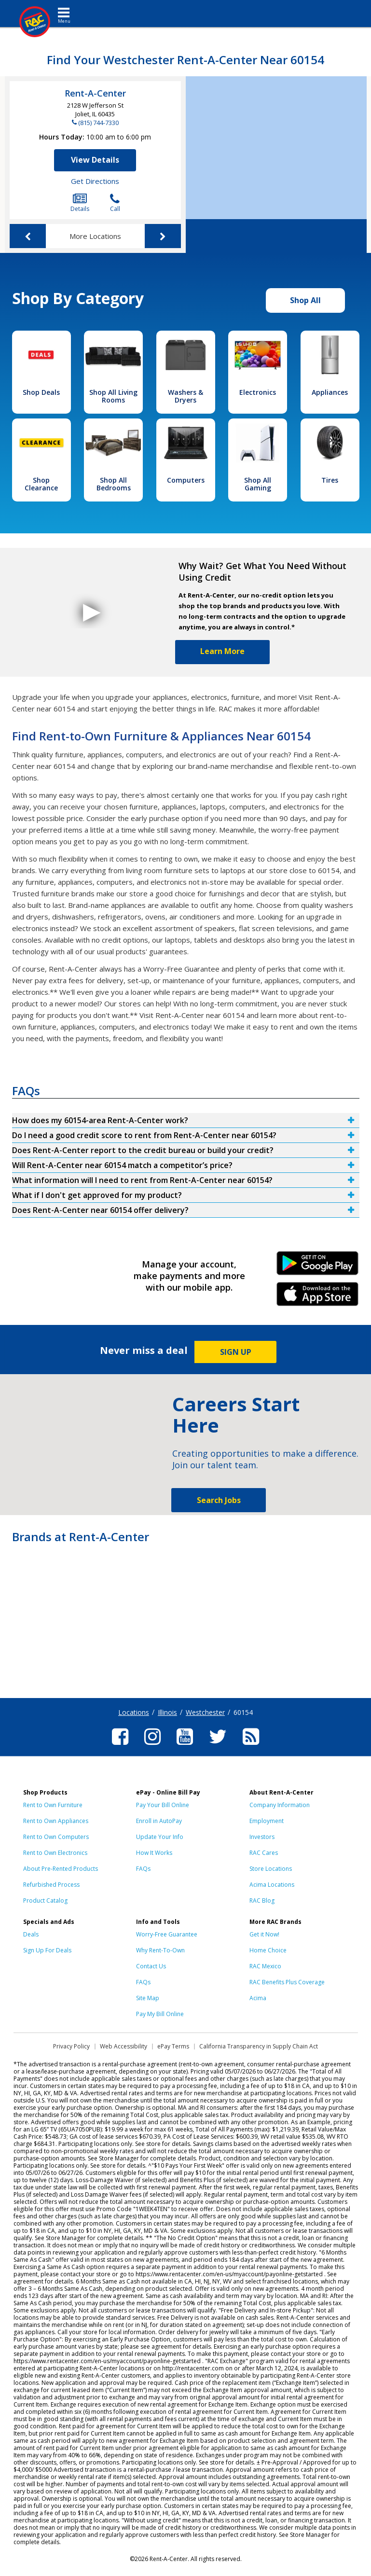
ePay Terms (173, 2046)
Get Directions (95, 181)
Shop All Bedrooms (113, 483)
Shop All (305, 300)
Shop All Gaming (257, 483)
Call (115, 203)
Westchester (205, 1712)
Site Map (147, 1998)
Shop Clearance (41, 483)
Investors (262, 1837)
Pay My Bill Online (160, 2014)
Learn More (222, 651)
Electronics (257, 392)
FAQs (143, 1869)
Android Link (317, 1266)
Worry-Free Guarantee (166, 1934)
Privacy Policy (71, 2046)
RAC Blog (262, 1900)
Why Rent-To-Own (160, 1950)
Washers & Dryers (185, 396)
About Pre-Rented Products (60, 1869)
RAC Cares (263, 1853)
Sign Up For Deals (47, 1950)
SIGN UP (235, 1352)
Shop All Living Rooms (113, 396)
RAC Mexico (265, 1966)
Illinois (167, 1712)
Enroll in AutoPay (159, 1821)
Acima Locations (271, 1884)
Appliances (330, 392)
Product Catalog (45, 1900)
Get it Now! (264, 1934)
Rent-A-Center (95, 93)
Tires (329, 480)
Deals (31, 1934)
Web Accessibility (123, 2046)
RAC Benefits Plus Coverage (287, 1982)
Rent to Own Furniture (52, 1805)
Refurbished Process (51, 1884)
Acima (257, 1998)
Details (79, 203)
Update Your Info (159, 1837)
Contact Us (151, 1966)
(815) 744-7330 (98, 122)
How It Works (154, 1853)
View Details (95, 159)
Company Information (279, 1805)
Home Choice (268, 1950)
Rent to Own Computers (56, 1837)
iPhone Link (317, 1297)
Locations (133, 1712)
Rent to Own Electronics (55, 1853)
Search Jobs (219, 1500)
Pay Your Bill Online (162, 1805)
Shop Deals (41, 392)
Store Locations (270, 1869)
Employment (266, 1821)
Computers (186, 480)
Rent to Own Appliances (55, 1821)
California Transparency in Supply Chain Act (258, 2046)
